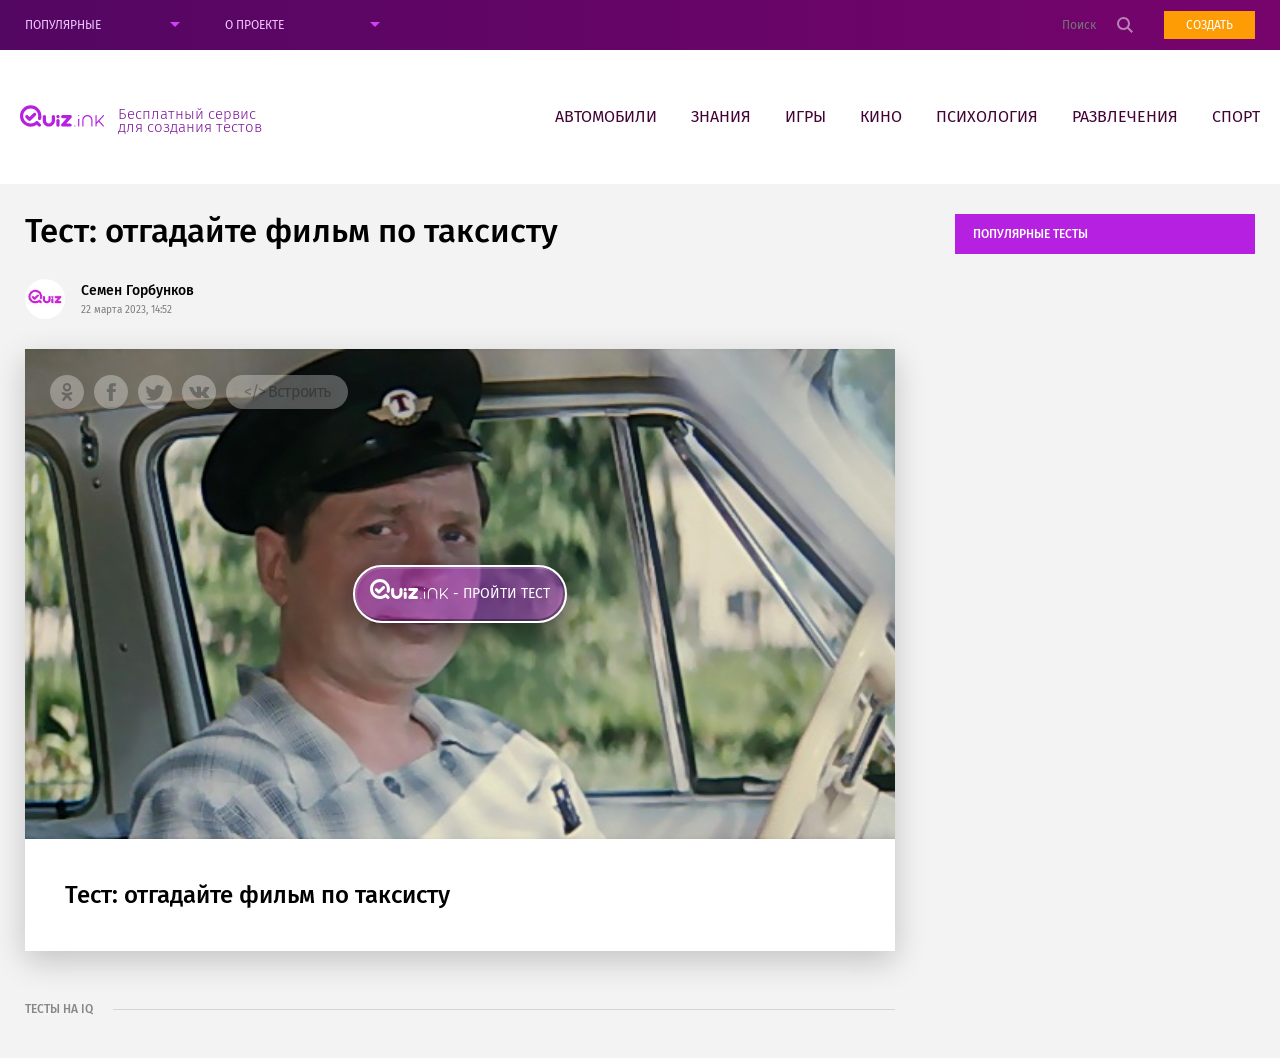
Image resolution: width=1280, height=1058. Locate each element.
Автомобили (606, 116)
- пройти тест (501, 593)
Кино (881, 116)
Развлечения (1125, 116)
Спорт (1236, 116)
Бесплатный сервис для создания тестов (190, 120)
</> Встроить (287, 391)
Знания (721, 116)
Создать (1209, 25)
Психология (987, 116)
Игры (805, 116)
